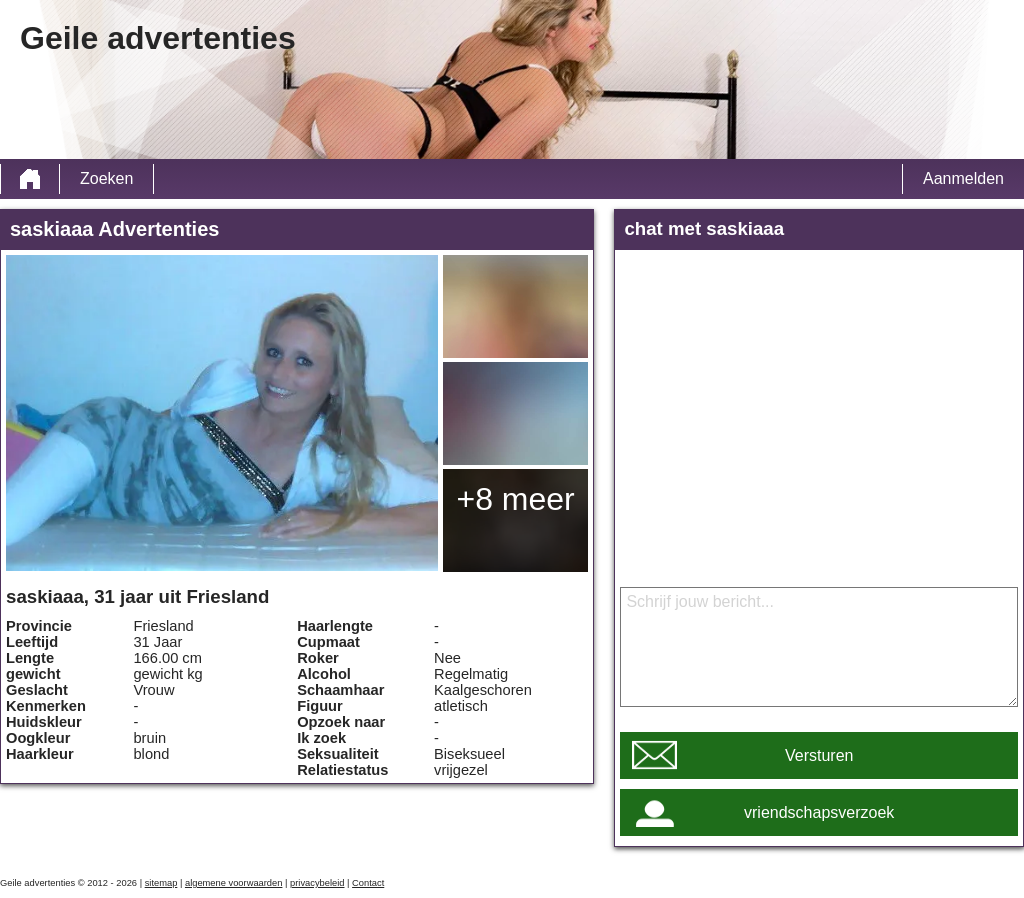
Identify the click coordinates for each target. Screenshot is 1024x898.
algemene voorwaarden (234, 883)
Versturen (819, 755)
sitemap (161, 883)
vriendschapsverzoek (819, 812)
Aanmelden (963, 178)
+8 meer (515, 499)
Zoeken (106, 178)
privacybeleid (317, 883)
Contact (368, 883)
